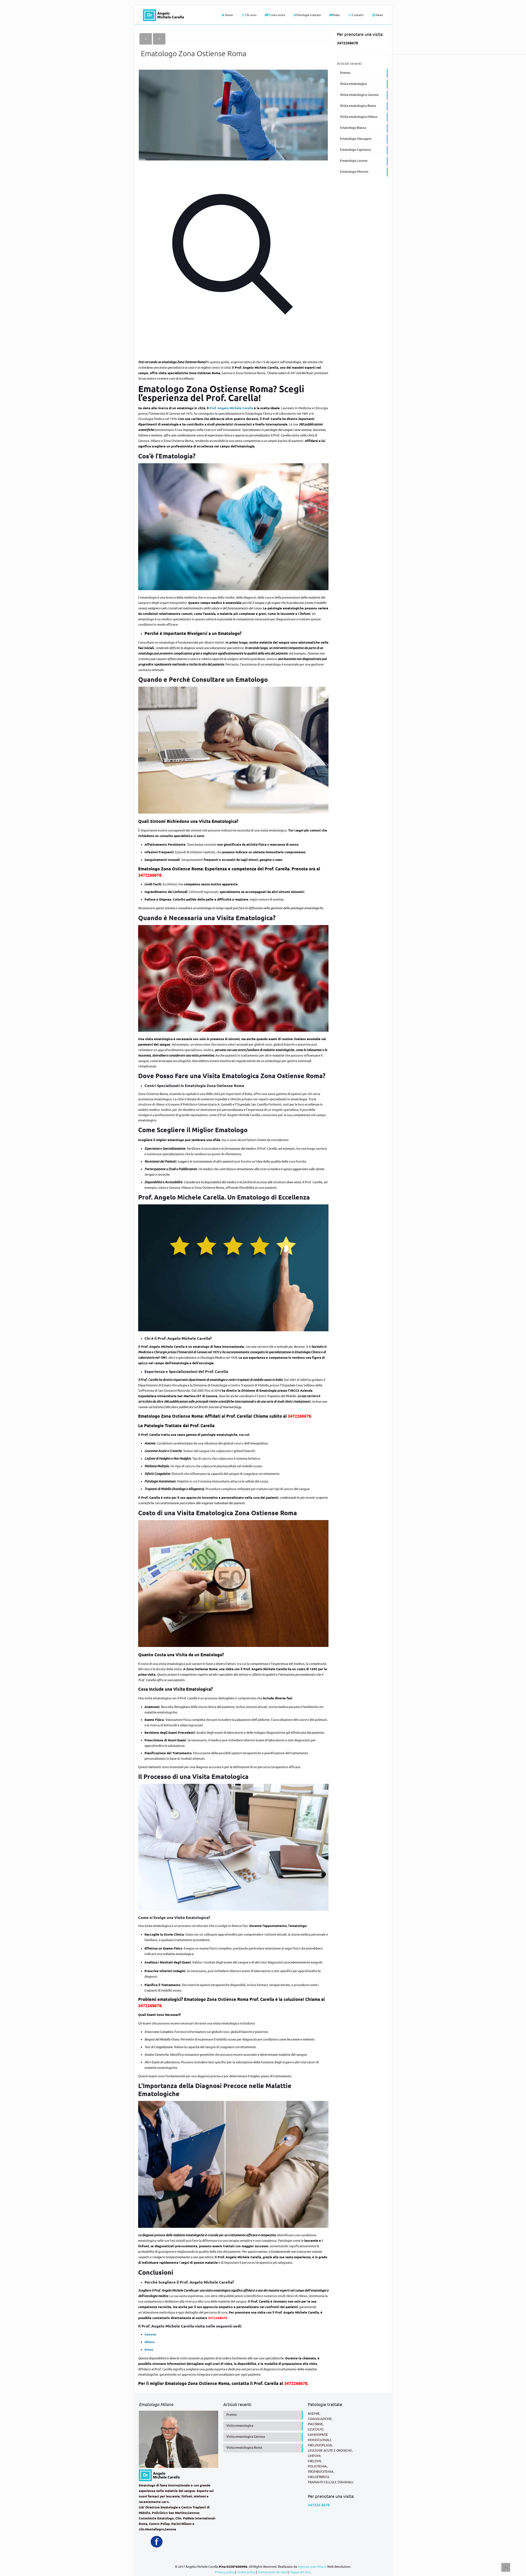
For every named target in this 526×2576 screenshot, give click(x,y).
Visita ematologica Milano (358, 116)
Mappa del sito (299, 2572)
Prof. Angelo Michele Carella (231, 408)
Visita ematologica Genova (359, 94)
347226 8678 (319, 2504)
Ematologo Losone (353, 160)
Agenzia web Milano (312, 2566)
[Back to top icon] (505, 2567)
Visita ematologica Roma (358, 105)
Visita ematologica (353, 84)
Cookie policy (245, 2572)
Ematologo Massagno (356, 138)
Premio (345, 73)
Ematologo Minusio (354, 171)
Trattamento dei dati (272, 2572)
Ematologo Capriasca (355, 149)
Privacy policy (224, 2572)
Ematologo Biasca (353, 127)
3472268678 (347, 42)
